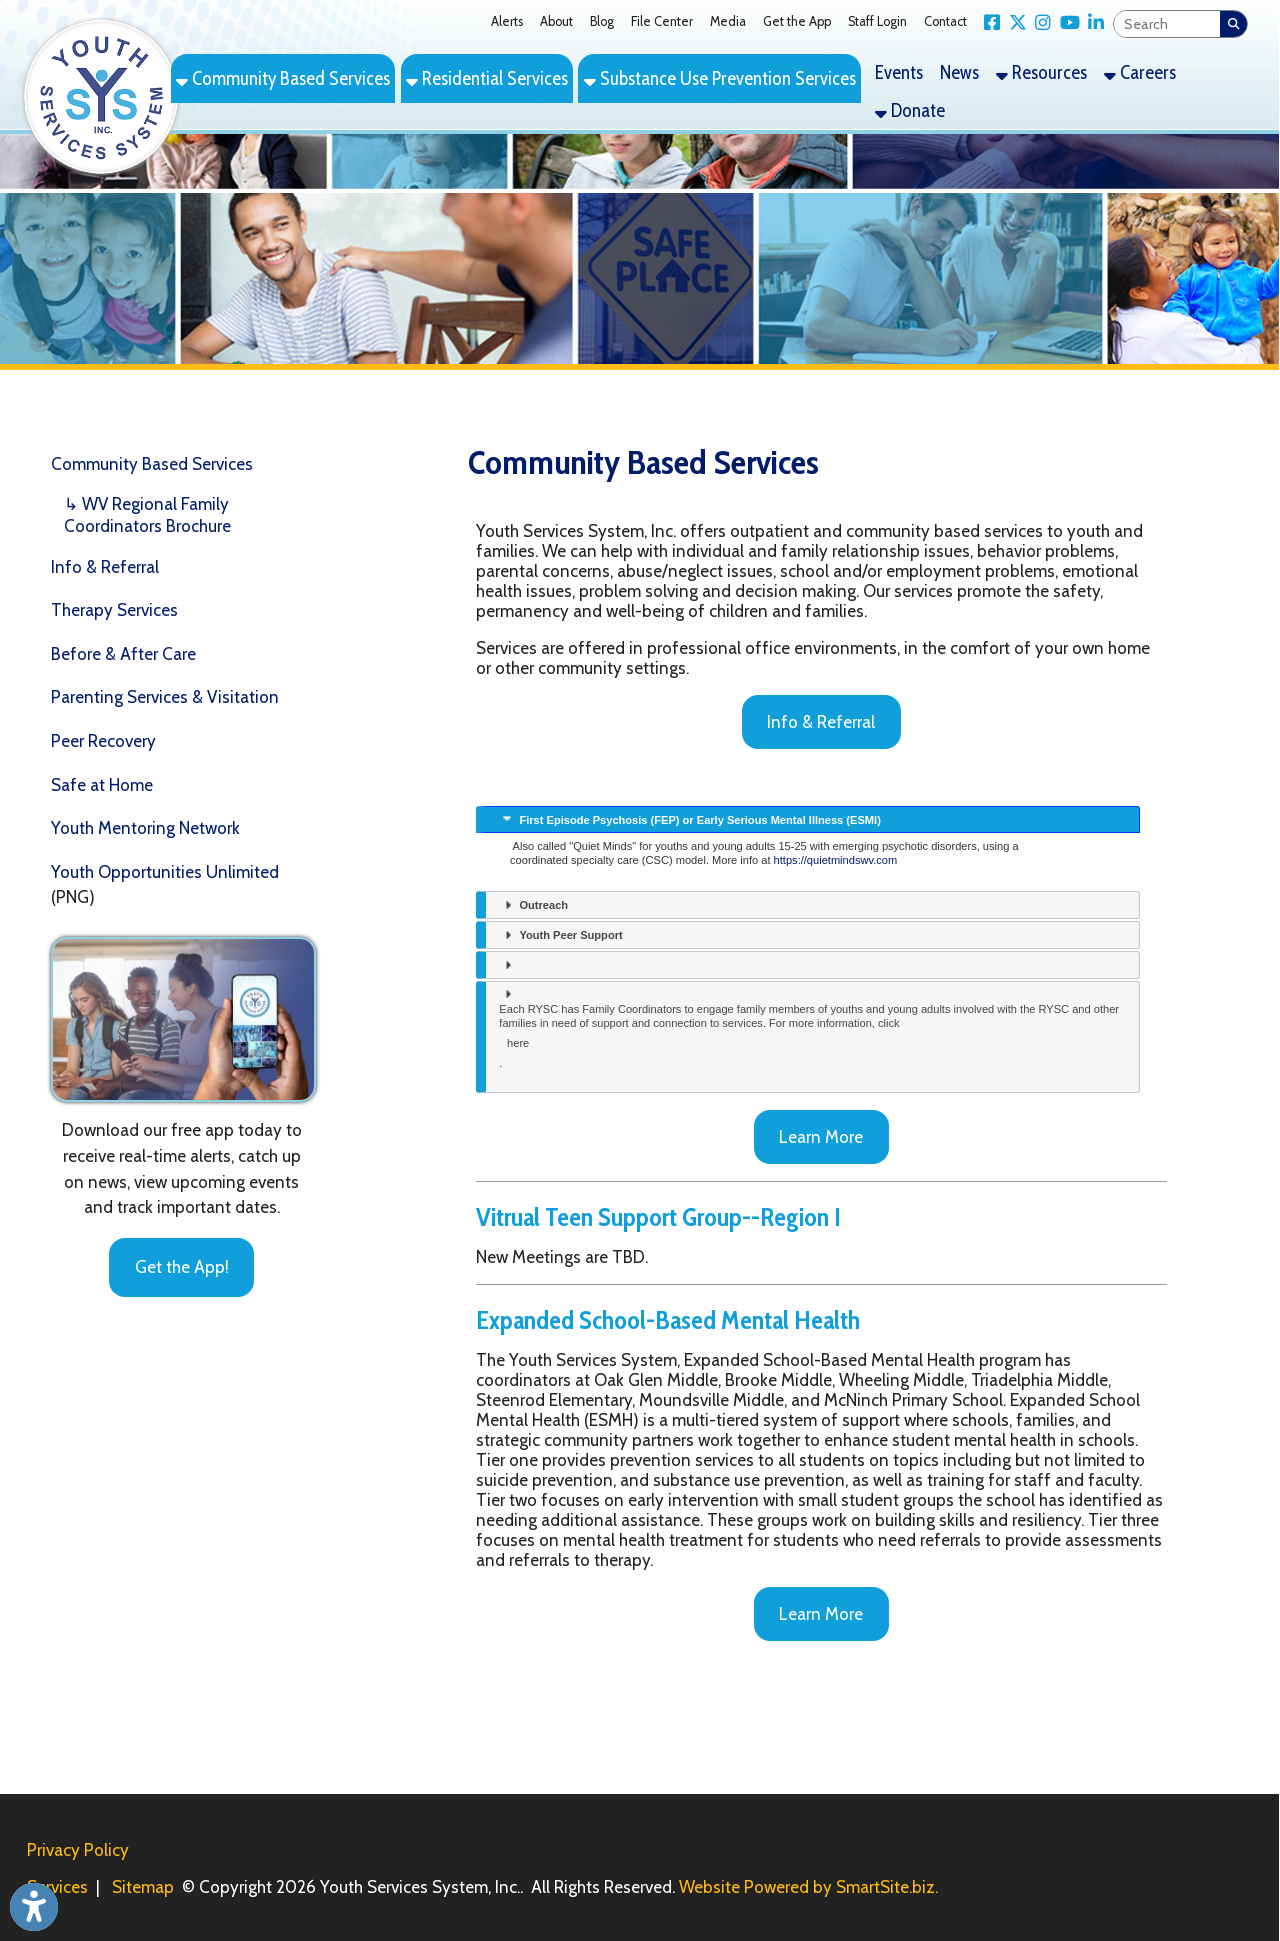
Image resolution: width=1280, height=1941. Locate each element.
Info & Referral (105, 567)
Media (728, 21)
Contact (945, 21)
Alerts (507, 21)
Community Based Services (283, 78)
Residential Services (487, 78)
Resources (1041, 72)
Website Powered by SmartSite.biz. (808, 1887)
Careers (1140, 72)
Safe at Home (102, 785)
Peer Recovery (103, 741)
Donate (910, 110)
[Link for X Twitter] (1013, 23)
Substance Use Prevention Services (720, 78)
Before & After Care (123, 654)
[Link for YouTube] (1065, 23)
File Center (662, 21)
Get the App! (182, 1267)
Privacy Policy (78, 1850)
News (959, 72)
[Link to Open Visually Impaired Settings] (34, 1907)
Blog (602, 21)
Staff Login (877, 21)
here (518, 1043)
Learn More (821, 1137)
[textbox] (1167, 24)
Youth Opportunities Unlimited (165, 872)
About (556, 21)
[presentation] (808, 820)
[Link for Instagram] (1039, 23)
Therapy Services (114, 610)
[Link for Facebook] (988, 23)
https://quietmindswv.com (836, 860)
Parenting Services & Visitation (165, 697)
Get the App (797, 21)
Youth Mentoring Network (145, 828)
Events (899, 72)
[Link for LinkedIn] (1092, 23)
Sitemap (143, 1887)
